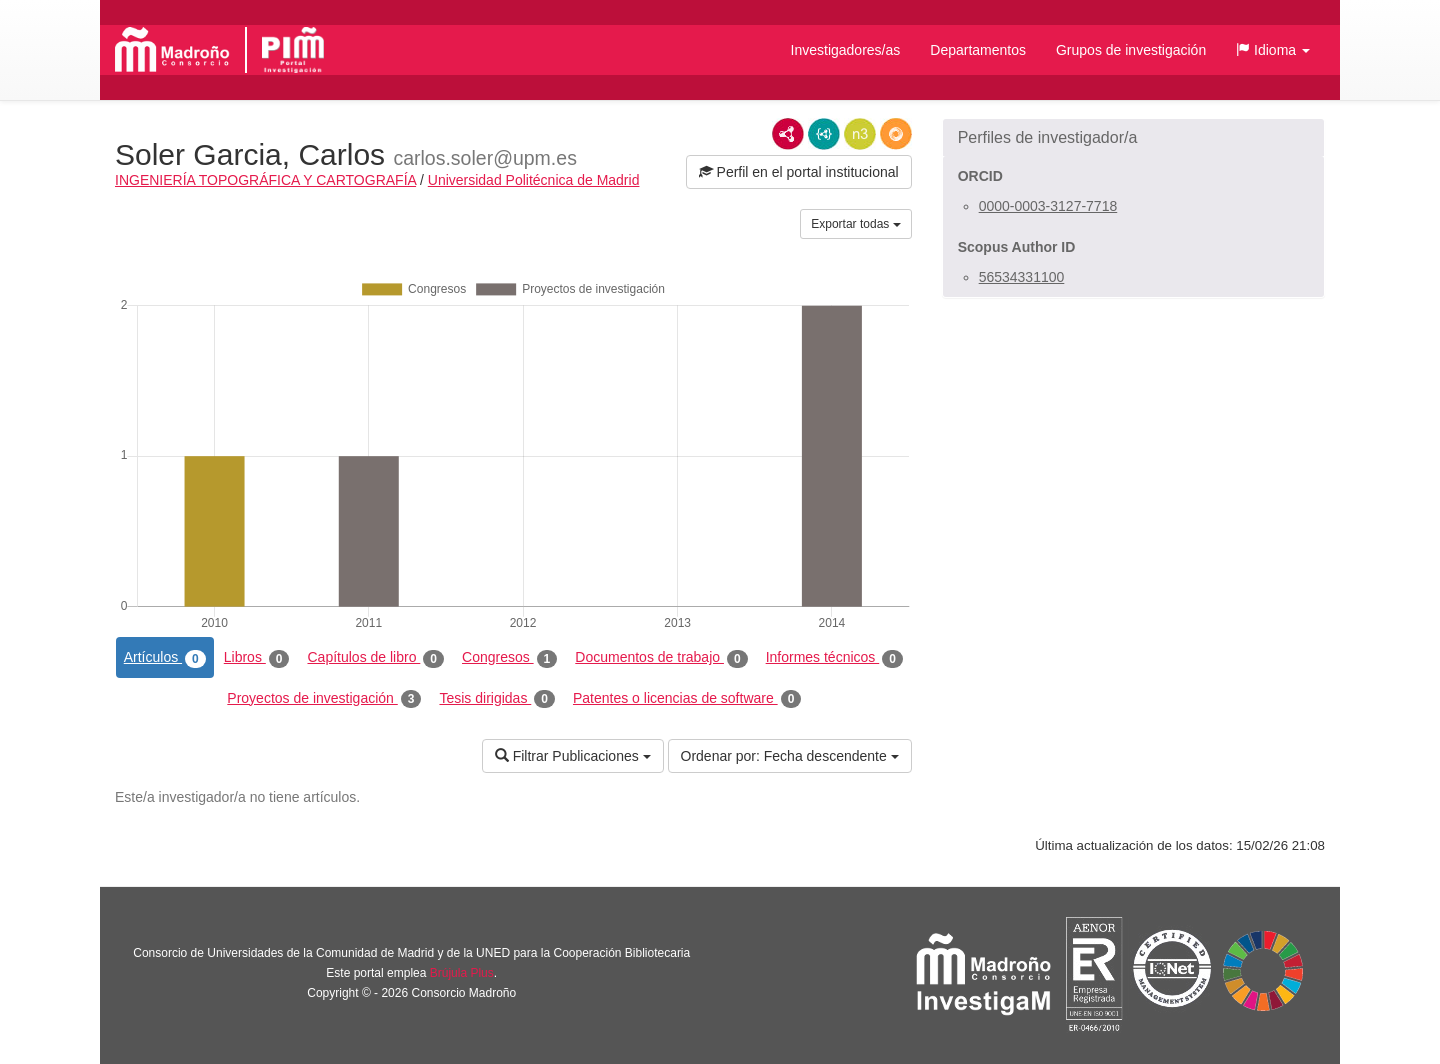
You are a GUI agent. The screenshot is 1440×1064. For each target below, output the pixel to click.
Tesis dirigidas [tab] (497, 699)
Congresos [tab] (509, 658)
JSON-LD (824, 134)
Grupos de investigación (1131, 50)
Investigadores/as (846, 50)
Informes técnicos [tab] (834, 658)
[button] (1273, 50)
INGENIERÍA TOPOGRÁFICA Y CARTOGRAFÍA (265, 180)
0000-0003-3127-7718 (1048, 206)
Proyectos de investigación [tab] (324, 699)
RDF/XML (788, 134)
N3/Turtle (860, 134)
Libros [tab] (257, 658)
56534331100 (1022, 277)
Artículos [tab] (165, 658)
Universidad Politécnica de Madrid (534, 180)
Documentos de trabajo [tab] (661, 658)
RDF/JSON (896, 134)
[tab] (1133, 138)
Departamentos (978, 50)
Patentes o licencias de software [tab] (687, 699)
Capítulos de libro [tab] (375, 658)
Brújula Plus (462, 973)
